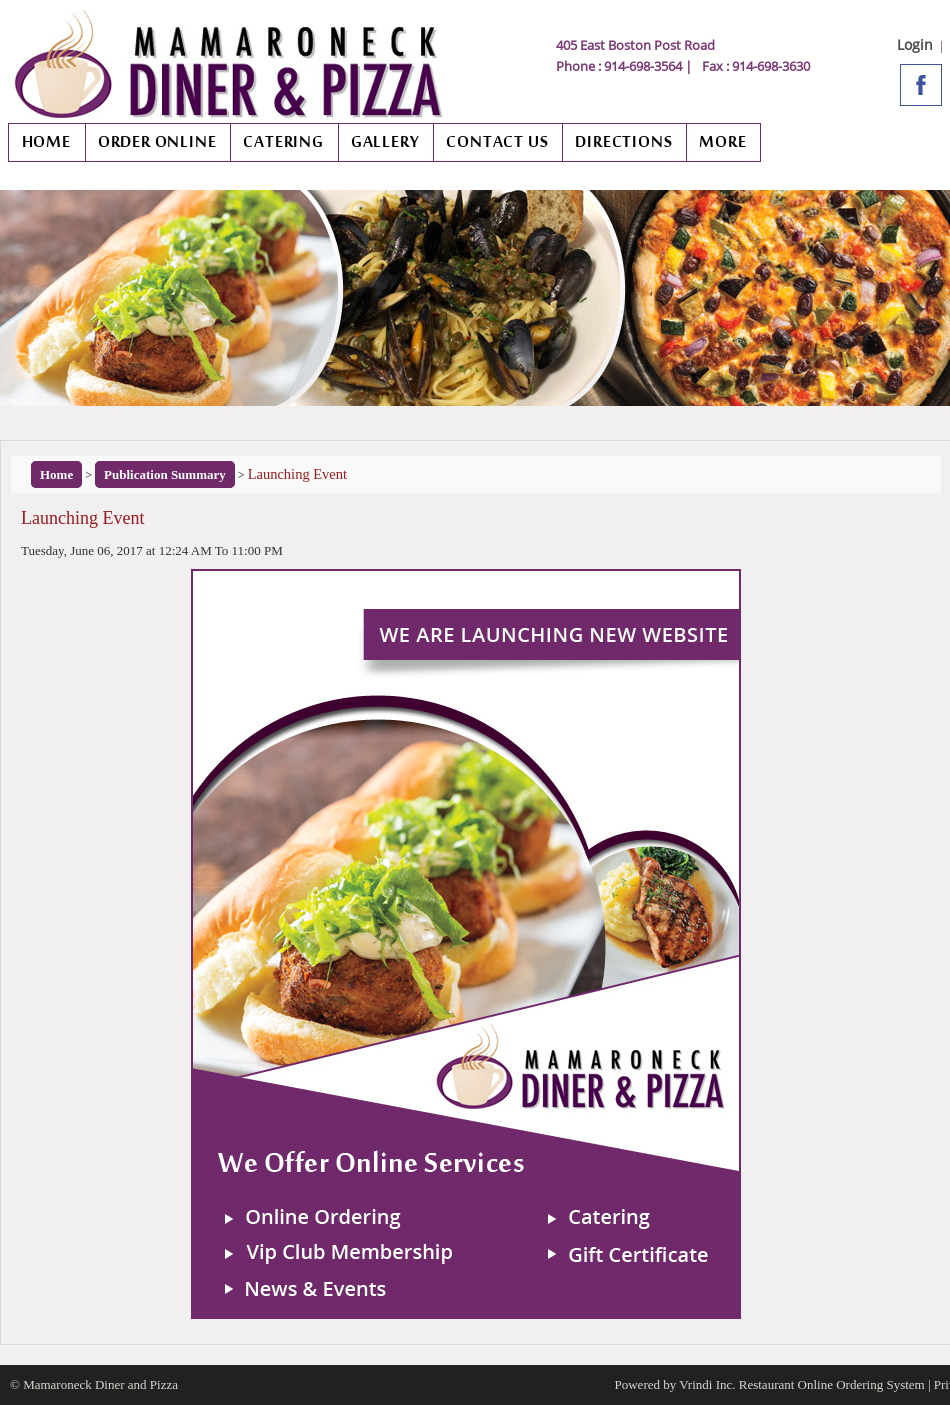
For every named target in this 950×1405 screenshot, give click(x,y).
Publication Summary (165, 474)
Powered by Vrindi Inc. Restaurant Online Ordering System (770, 1384)
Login (915, 44)
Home (56, 474)
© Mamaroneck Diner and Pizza (94, 1384)
